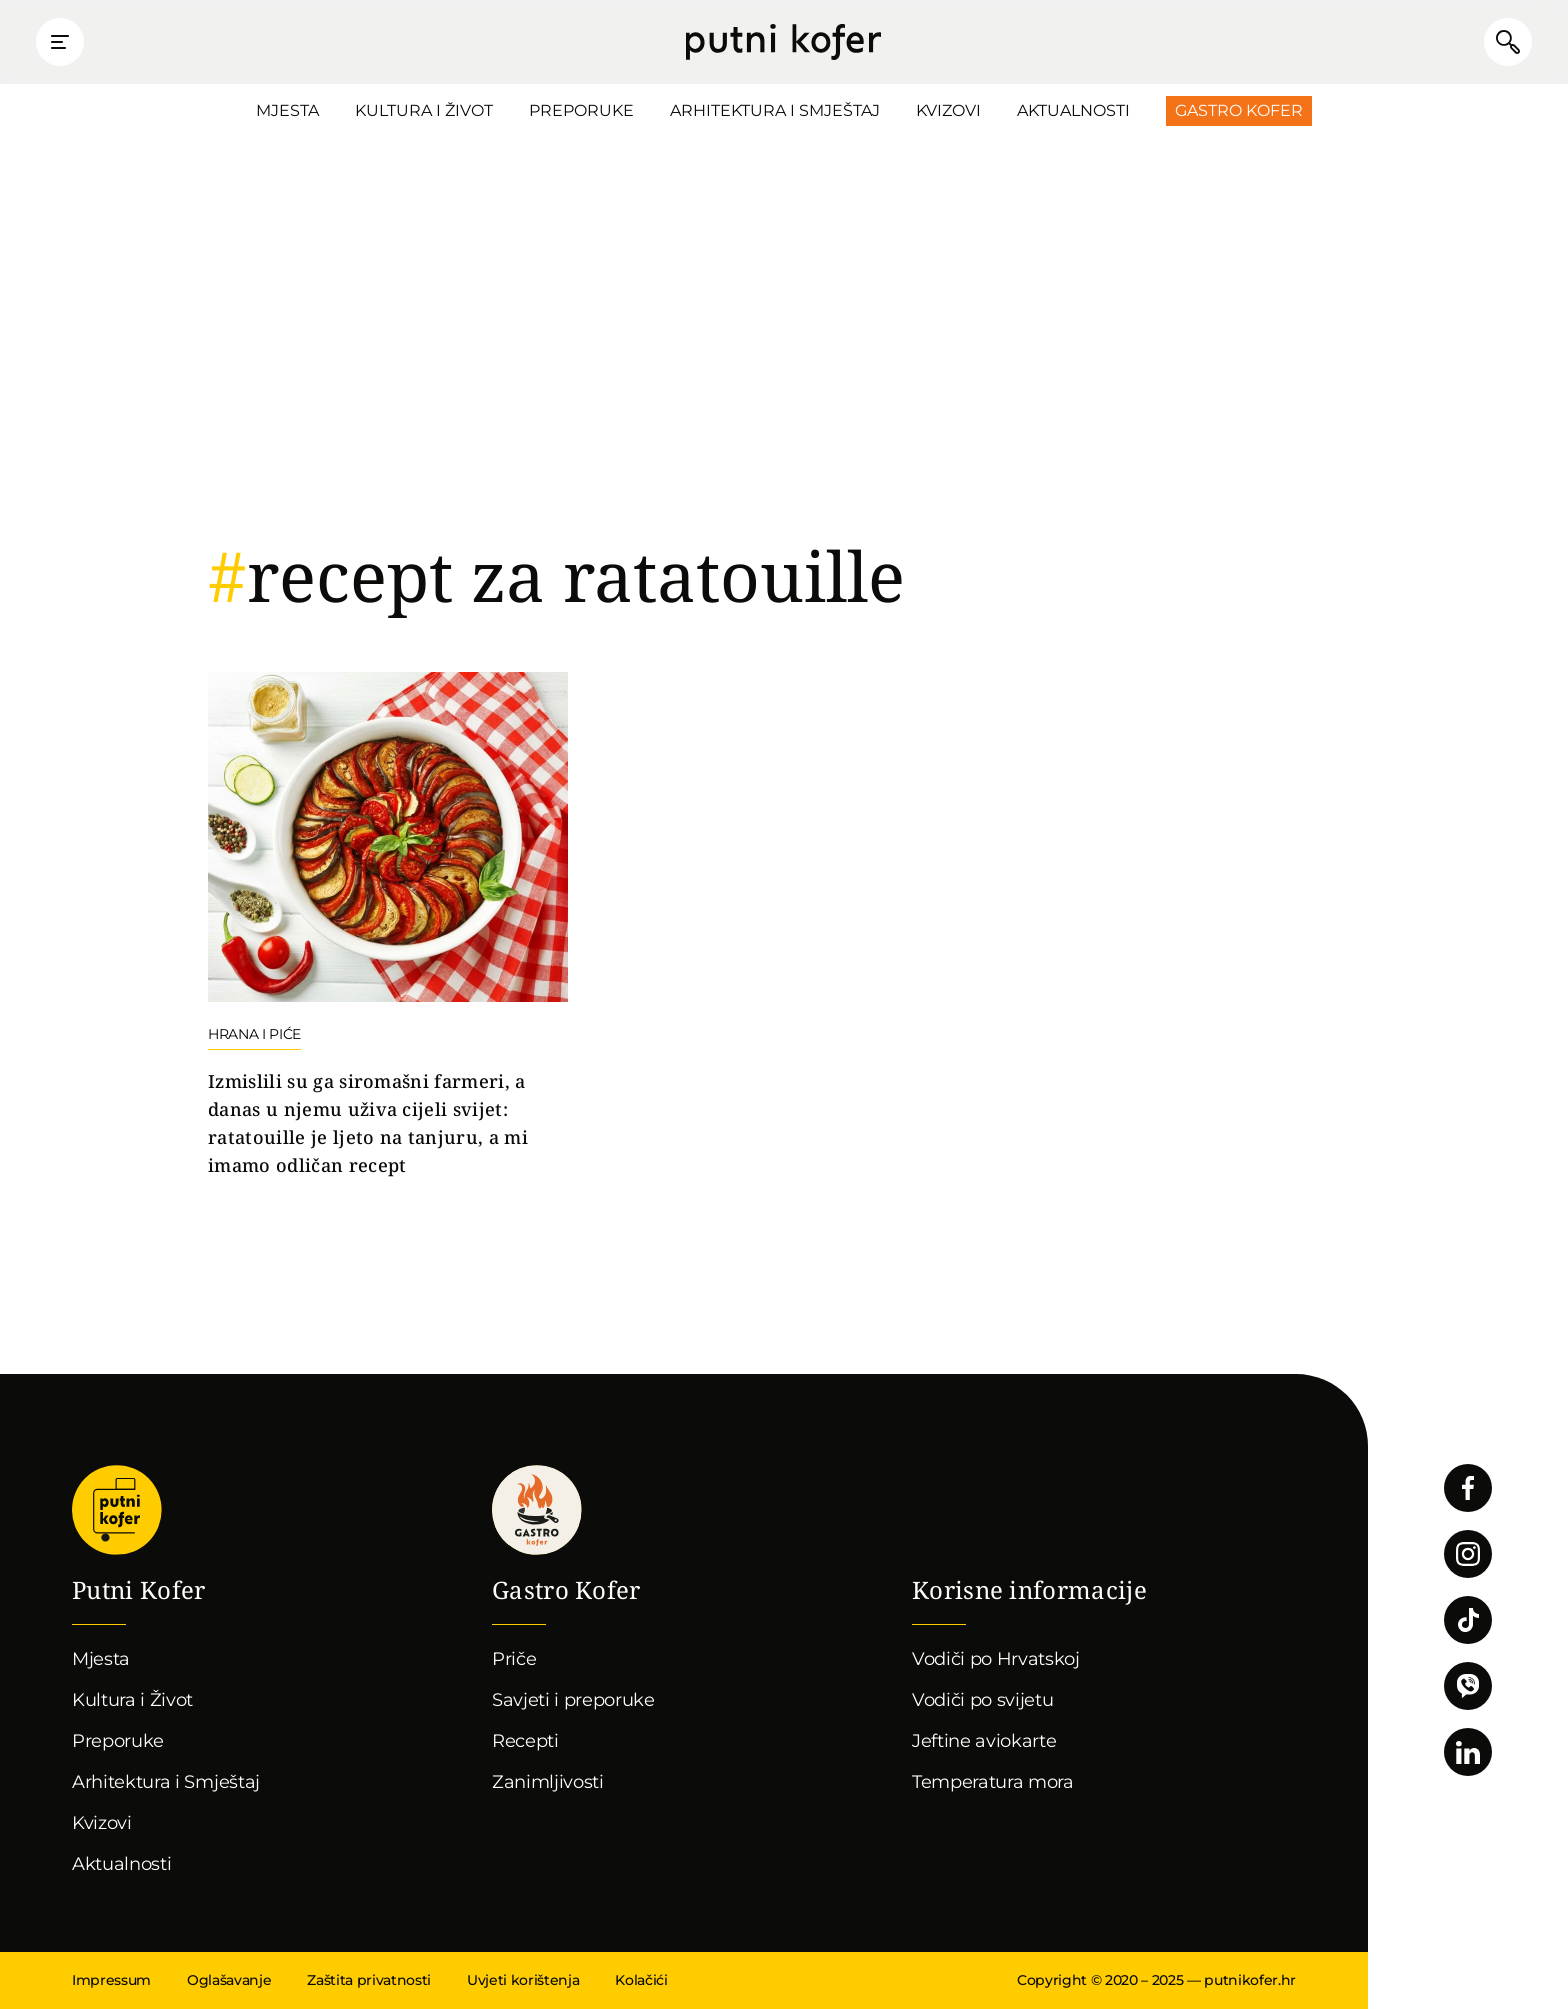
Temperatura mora (993, 1782)
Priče (514, 1659)
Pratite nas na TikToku (1468, 1620)
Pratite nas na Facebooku (1468, 1488)
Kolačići (641, 1980)
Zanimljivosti (548, 1782)
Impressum (111, 1980)
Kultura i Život (424, 110)
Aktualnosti (1073, 110)
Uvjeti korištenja (523, 1980)
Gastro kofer (537, 1510)
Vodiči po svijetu (983, 1700)
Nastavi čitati (388, 926)
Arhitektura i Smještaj (775, 110)
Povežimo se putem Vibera (1468, 1686)
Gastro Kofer (1239, 110)
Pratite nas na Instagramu (1468, 1554)
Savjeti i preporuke (573, 1700)
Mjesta (287, 110)
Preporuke (581, 110)
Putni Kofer (783, 42)
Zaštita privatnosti (369, 1980)
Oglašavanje (229, 1980)
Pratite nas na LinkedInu (1468, 1752)
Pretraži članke (1508, 42)
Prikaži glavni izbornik (60, 42)
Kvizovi (948, 110)
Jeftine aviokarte (984, 1741)
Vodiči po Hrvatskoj (996, 1659)
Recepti (525, 1741)
